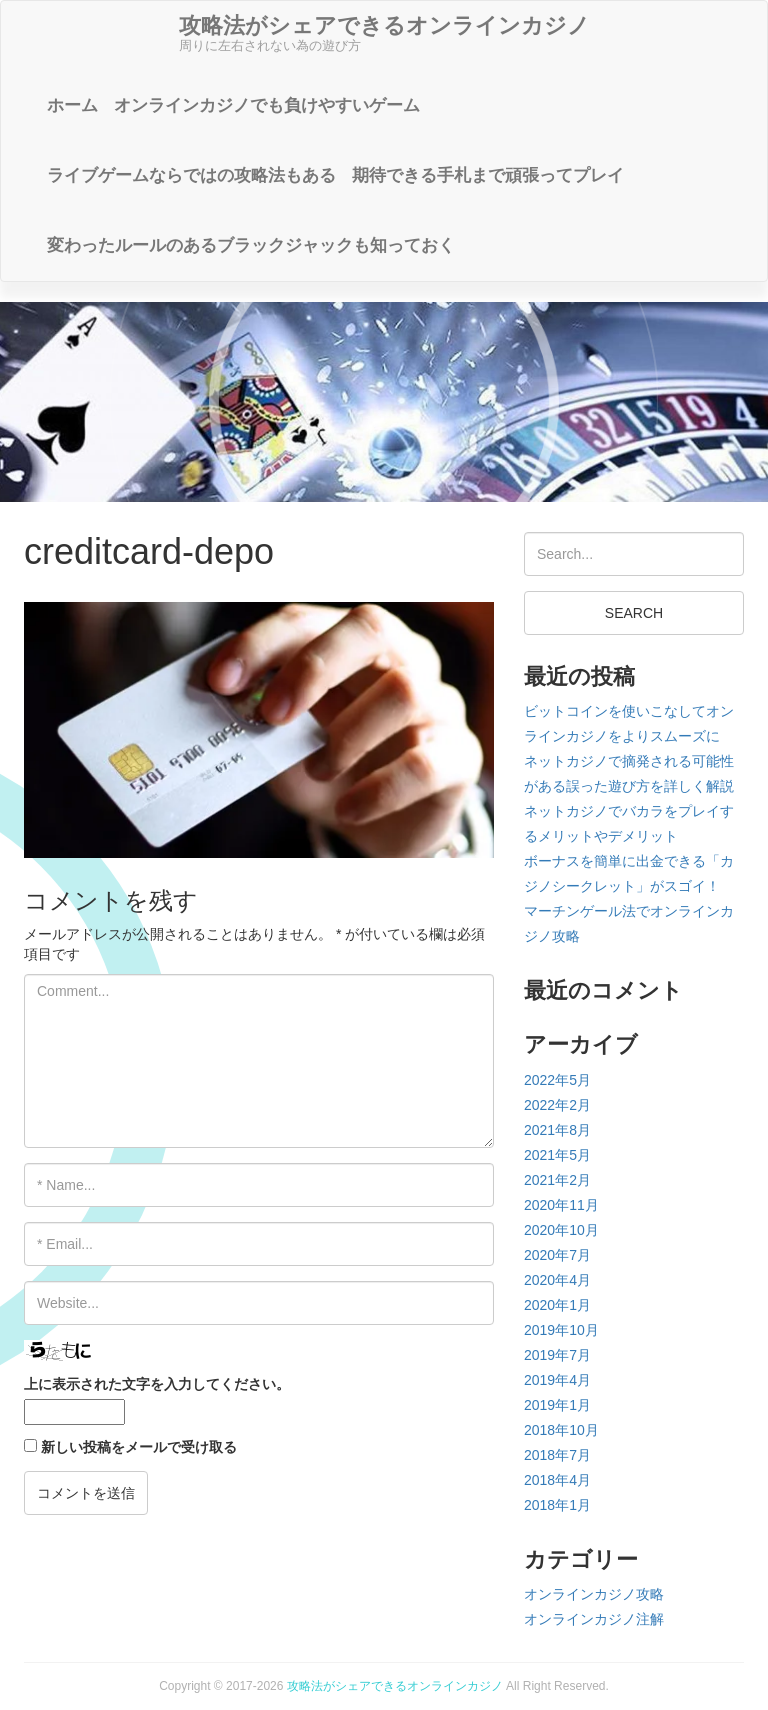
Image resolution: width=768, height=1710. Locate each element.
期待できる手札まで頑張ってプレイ (488, 175)
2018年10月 (561, 1430)
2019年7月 (557, 1355)
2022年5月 (557, 1080)
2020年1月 (557, 1305)
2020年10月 (561, 1230)
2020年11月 (561, 1205)
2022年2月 (557, 1105)
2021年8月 (557, 1130)
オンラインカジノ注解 (594, 1619)
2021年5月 (557, 1155)
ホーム (72, 105)
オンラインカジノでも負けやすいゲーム (267, 105)
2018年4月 (557, 1480)
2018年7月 (557, 1455)
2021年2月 (557, 1180)
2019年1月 (557, 1405)
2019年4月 (557, 1380)
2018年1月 (557, 1505)
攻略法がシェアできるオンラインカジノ (395, 1686)
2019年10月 (561, 1330)
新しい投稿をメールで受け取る (139, 1447)
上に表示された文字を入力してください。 (157, 1384)
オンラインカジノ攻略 (594, 1594)
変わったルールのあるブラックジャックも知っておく (251, 245)
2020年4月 (557, 1280)
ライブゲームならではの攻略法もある (191, 175)
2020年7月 (557, 1255)
